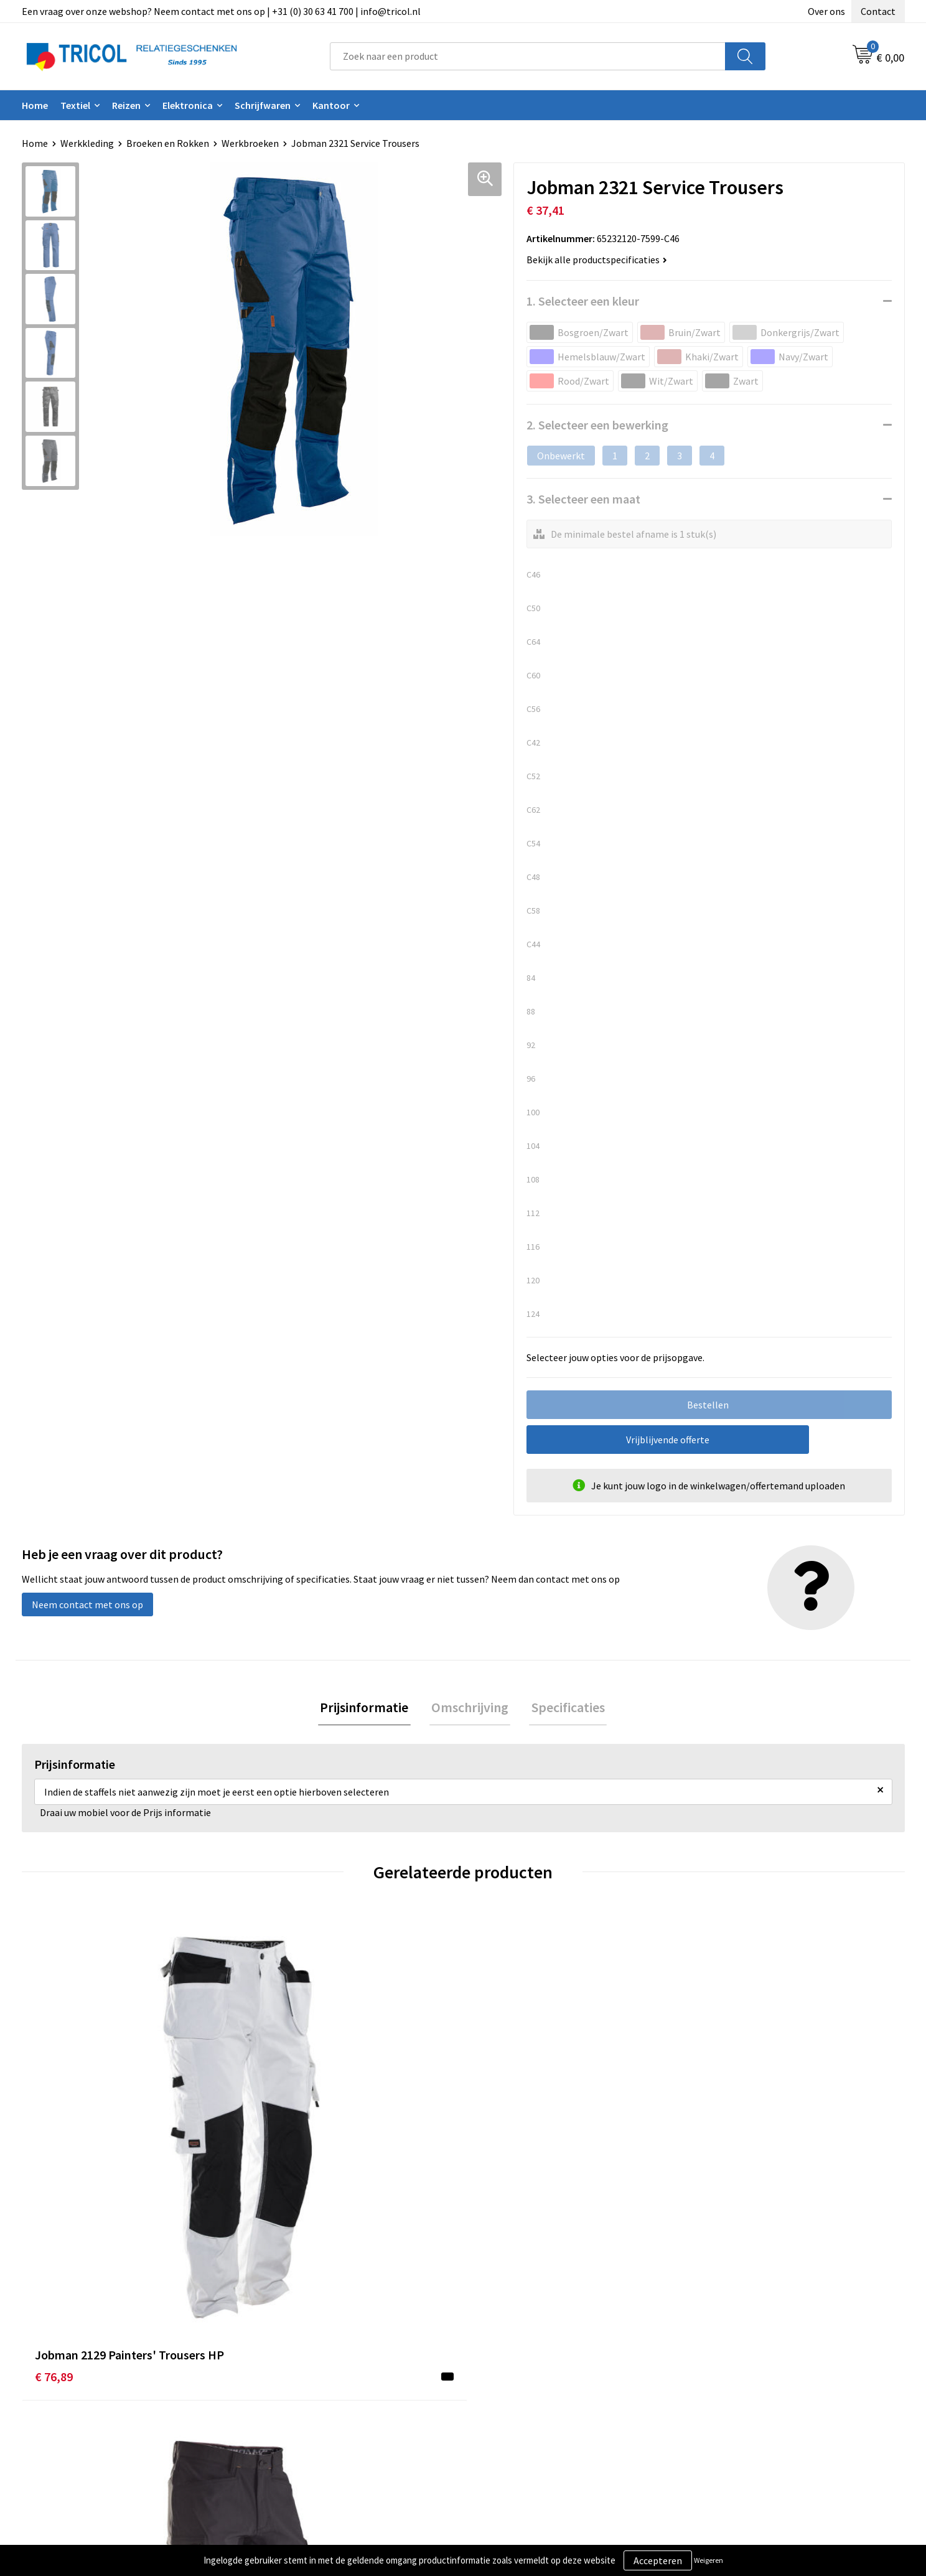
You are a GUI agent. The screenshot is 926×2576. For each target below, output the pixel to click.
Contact (878, 11)
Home (35, 105)
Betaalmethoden (515, 2385)
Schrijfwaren (263, 105)
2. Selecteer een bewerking (597, 425)
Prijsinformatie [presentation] (368, 1708)
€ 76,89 (54, 2153)
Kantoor (331, 105)
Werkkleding (87, 143)
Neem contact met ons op (87, 1604)
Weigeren (708, 2560)
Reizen (126, 105)
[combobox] (528, 56)
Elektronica (187, 105)
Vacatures (280, 2422)
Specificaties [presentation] (564, 1708)
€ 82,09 (495, 2153)
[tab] (368, 1708)
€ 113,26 (277, 2172)
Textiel (75, 105)
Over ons (826, 11)
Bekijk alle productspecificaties (596, 259)
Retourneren (506, 2403)
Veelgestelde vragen (303, 2403)
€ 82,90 (716, 2153)
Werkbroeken (250, 143)
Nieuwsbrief (285, 2385)
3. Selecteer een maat (583, 499)
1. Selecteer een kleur (582, 301)
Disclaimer (720, 2403)
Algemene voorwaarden (748, 2365)
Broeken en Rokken (167, 143)
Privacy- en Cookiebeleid (750, 2385)
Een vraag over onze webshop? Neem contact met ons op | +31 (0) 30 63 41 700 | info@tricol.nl (221, 11)
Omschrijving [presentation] (469, 1708)
